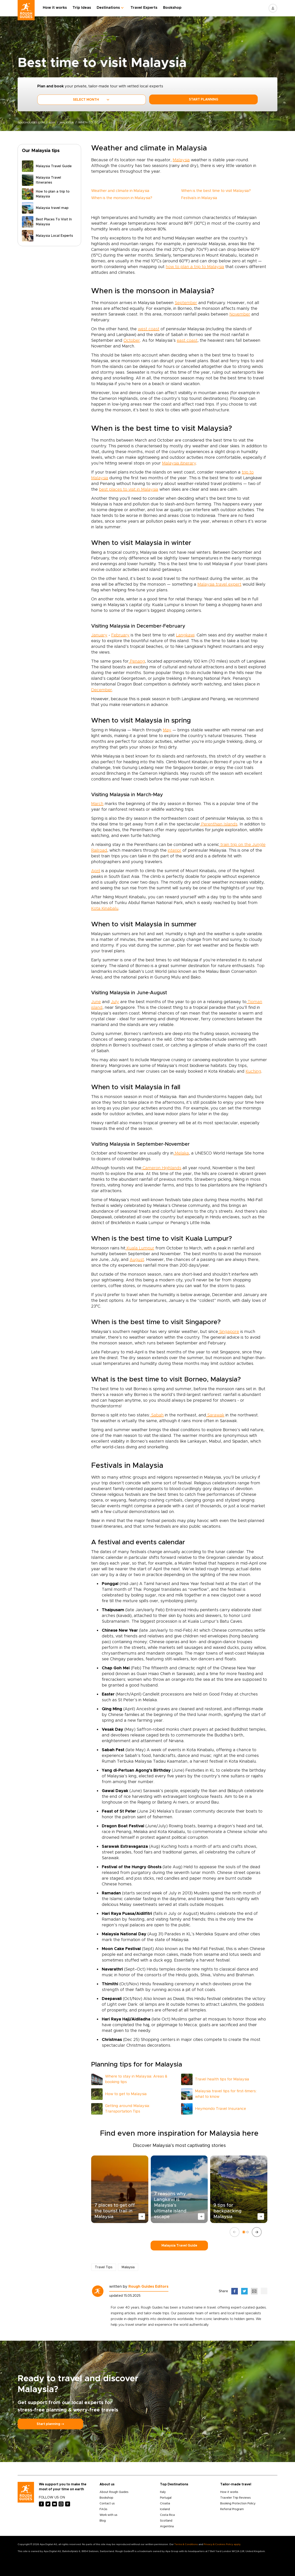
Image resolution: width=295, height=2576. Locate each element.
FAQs (103, 2509)
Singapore (228, 1332)
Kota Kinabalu (104, 908)
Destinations (111, 8)
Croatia (165, 2503)
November (239, 314)
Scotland (166, 2520)
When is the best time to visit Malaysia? (216, 191)
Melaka (181, 1153)
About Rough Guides (114, 2492)
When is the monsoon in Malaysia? (121, 198)
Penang (137, 661)
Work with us (108, 2515)
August (137, 1260)
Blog (103, 2520)
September (186, 303)
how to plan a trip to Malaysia (195, 267)
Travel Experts (146, 8)
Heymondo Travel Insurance (220, 2109)
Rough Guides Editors (148, 2287)
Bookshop (175, 8)
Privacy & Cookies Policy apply (222, 2544)
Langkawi (185, 635)
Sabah (157, 1415)
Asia (54, 122)
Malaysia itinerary (179, 463)
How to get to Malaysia (126, 2094)
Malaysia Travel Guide (179, 2245)
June (96, 1002)
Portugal (165, 2497)
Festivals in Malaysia (199, 198)
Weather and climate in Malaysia (120, 191)
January (99, 635)
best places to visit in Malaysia (128, 489)
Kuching (253, 1071)
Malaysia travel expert (219, 584)
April (95, 871)
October (132, 340)
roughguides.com (32, 122)
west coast (148, 329)
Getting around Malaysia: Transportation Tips (127, 2108)
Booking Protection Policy (237, 2503)
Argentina (167, 2526)
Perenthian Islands (218, 824)
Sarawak (215, 1415)
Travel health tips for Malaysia (222, 2079)
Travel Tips (103, 2267)
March (97, 804)
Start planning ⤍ (50, 2424)
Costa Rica (167, 2515)
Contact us (107, 2503)
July (115, 1002)
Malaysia (69, 122)
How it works (57, 8)
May (167, 730)
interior (174, 850)
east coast (187, 340)
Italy (163, 2492)
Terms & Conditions (186, 2544)
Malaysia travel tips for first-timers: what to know (225, 2094)
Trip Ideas (84, 8)
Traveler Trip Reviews (235, 2497)
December (101, 690)
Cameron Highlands (161, 1168)
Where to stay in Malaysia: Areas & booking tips (136, 2079)
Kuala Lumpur (139, 1248)
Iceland (165, 2509)
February (120, 635)
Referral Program (232, 2509)
